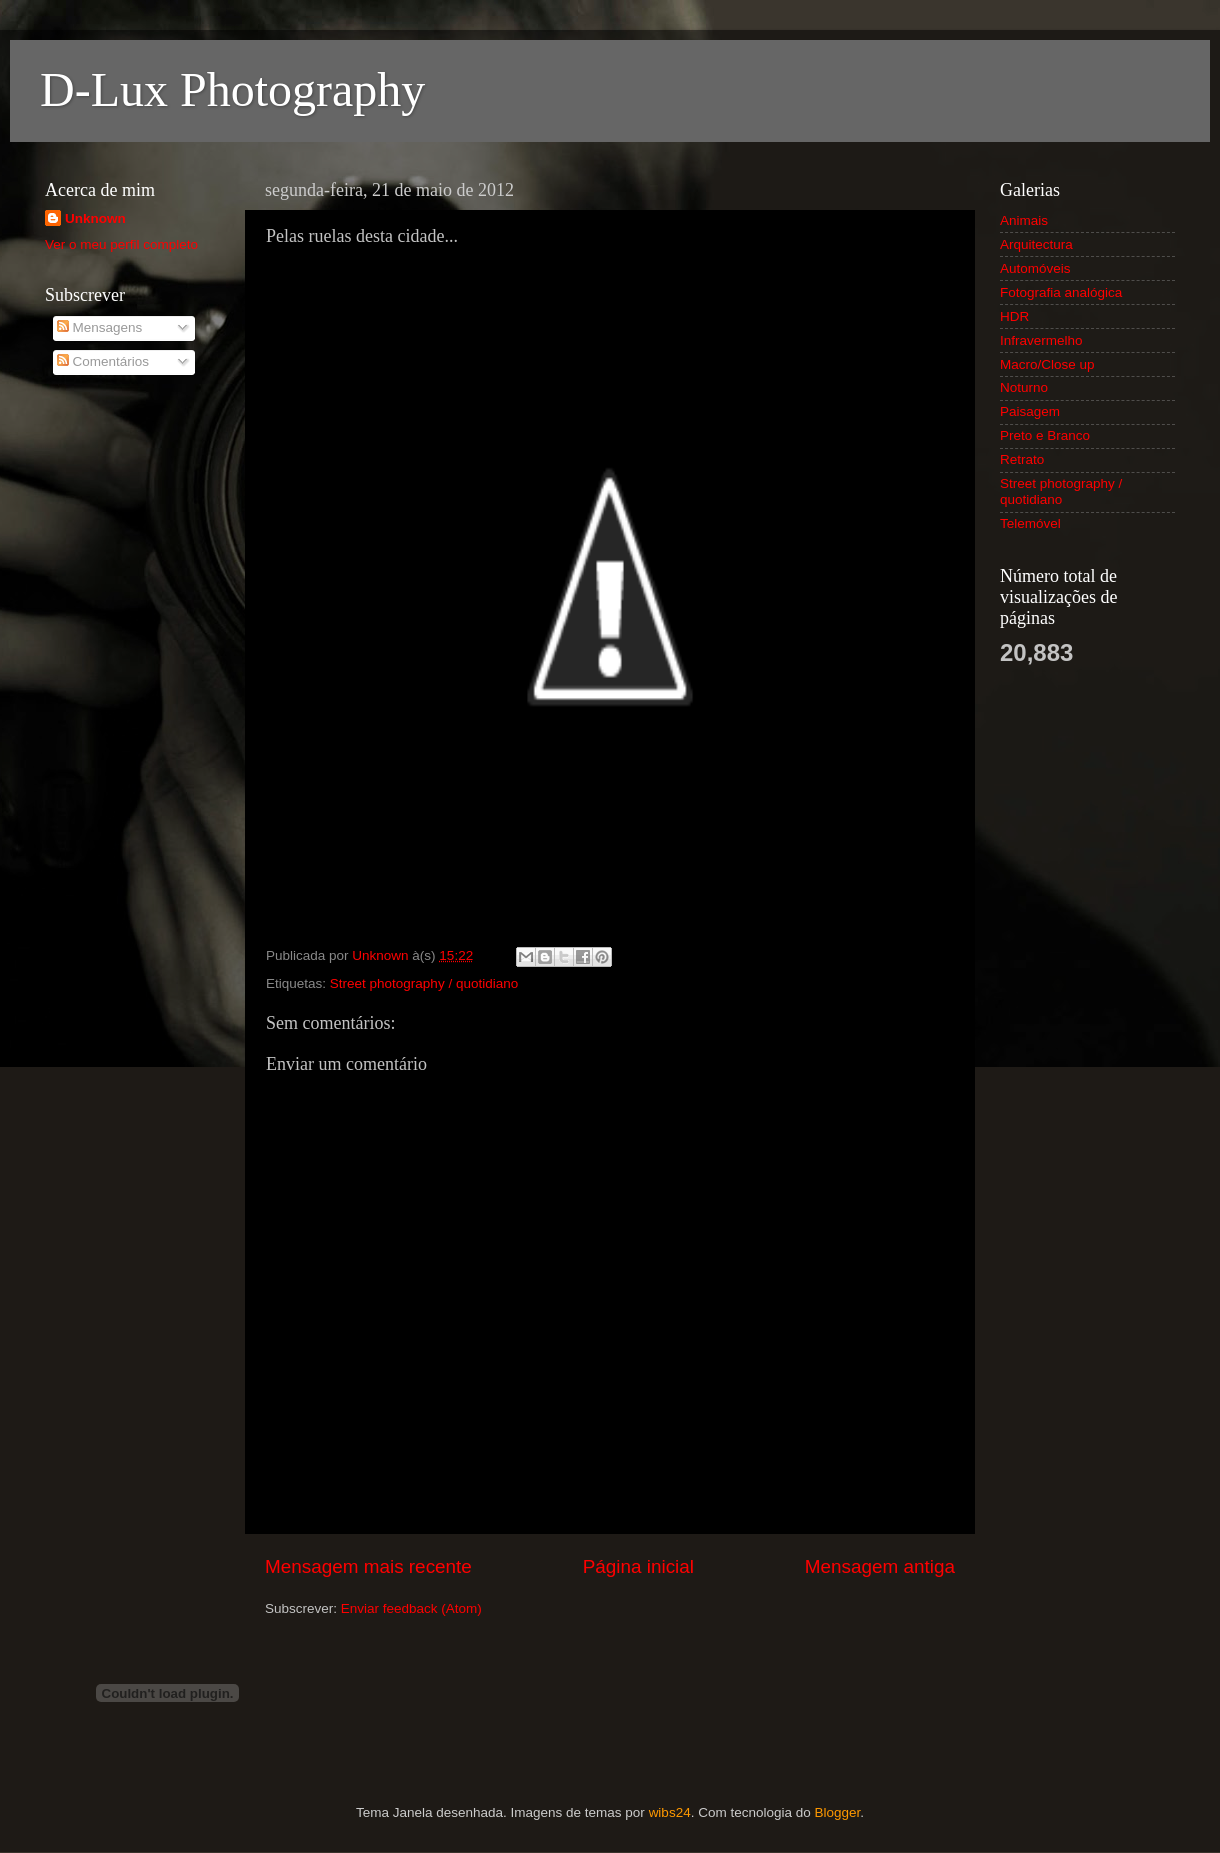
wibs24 (670, 1812)
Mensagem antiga (880, 1566)
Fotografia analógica (1061, 292)
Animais (1024, 220)
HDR (1014, 316)
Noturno (1024, 387)
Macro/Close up (1047, 364)
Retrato (1022, 459)
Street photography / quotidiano (424, 983)
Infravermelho (1041, 340)
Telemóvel (1030, 523)
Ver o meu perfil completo (121, 244)
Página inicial (638, 1566)
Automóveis (1035, 268)
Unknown (95, 218)
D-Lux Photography (232, 89)
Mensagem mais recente (368, 1566)
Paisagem (1030, 411)
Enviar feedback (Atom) (411, 1608)
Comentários (103, 361)
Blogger (837, 1812)
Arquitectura (1036, 244)
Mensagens (100, 327)
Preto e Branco (1045, 435)
